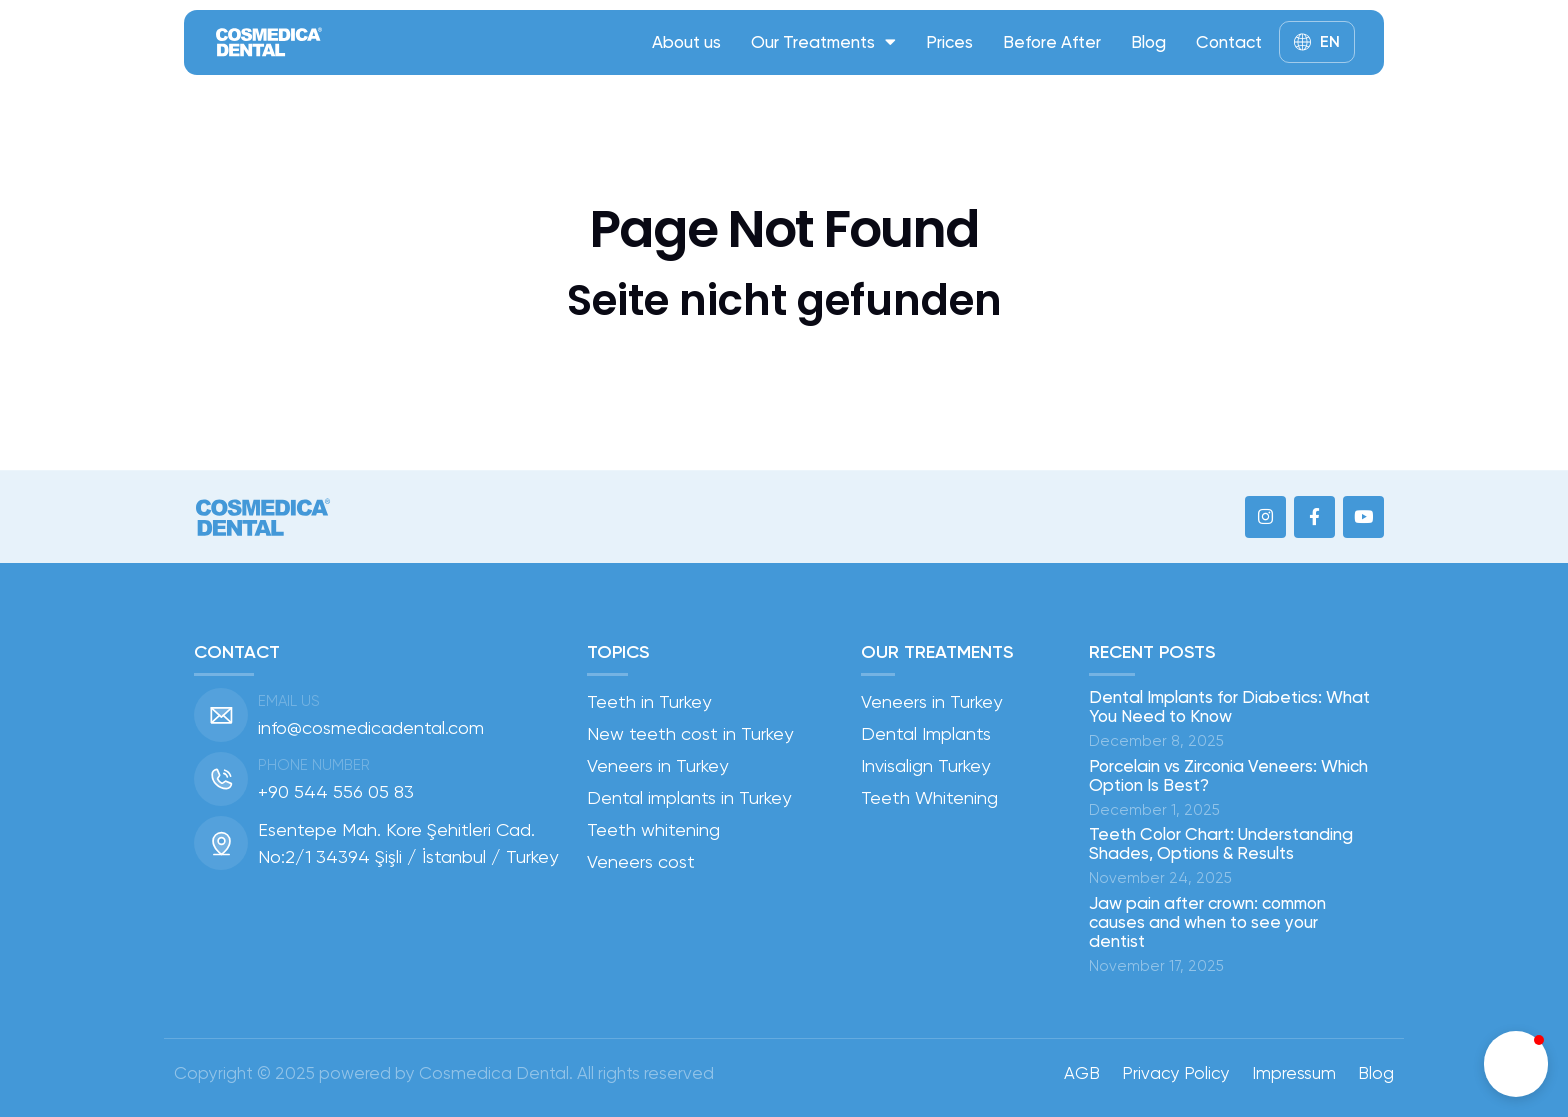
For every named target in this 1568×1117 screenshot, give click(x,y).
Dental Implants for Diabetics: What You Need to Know (1229, 706)
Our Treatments (823, 41)
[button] (1516, 1064)
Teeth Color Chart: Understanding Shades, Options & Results (1221, 843)
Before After (1052, 42)
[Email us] (221, 715)
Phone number (314, 765)
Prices (949, 42)
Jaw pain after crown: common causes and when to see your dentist (1207, 922)
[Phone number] (221, 779)
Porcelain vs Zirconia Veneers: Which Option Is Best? (1228, 775)
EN (1330, 41)
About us (686, 42)
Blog (1148, 42)
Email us (289, 701)
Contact (1229, 42)
